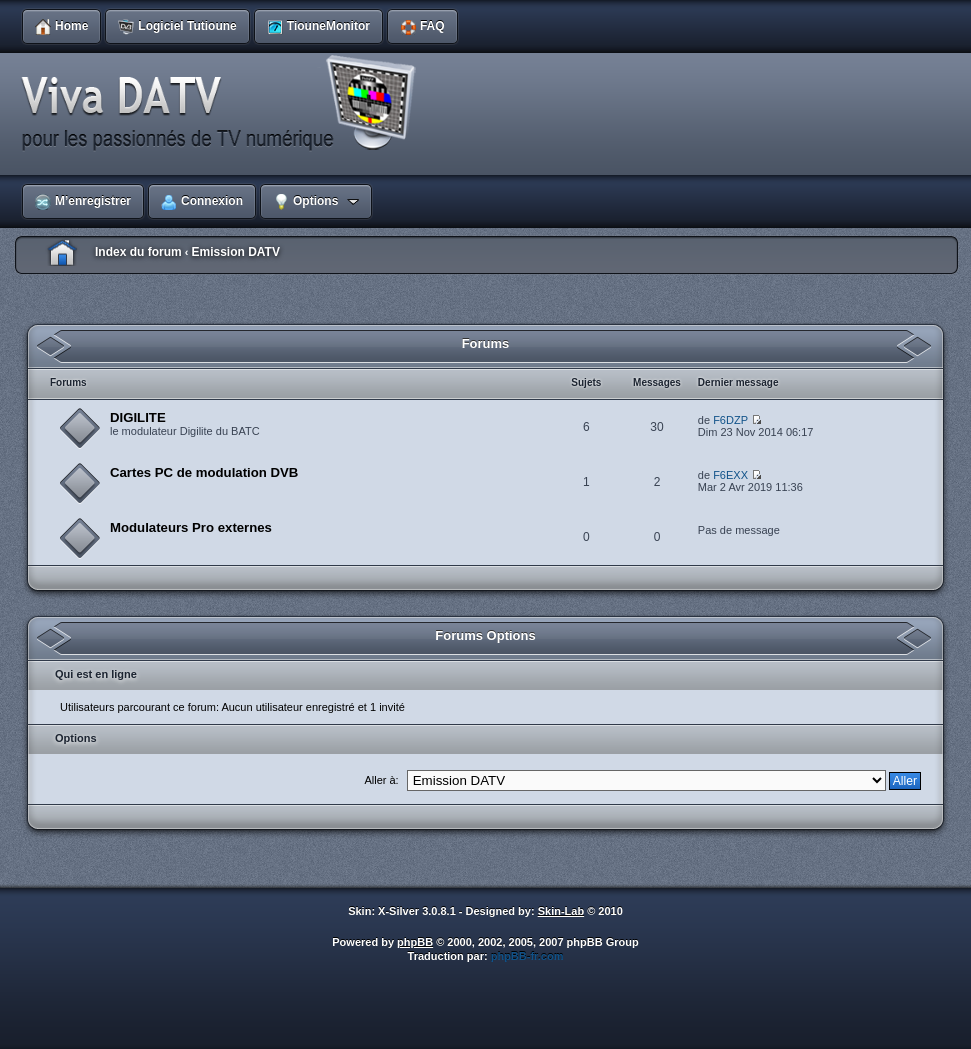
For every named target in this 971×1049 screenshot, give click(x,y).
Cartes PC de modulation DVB (204, 472)
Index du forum (138, 252)
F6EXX (730, 475)
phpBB (415, 942)
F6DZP (730, 420)
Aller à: (381, 780)
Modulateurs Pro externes (191, 527)
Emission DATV (235, 252)
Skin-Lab (561, 911)
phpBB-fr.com (527, 956)
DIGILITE (138, 417)
